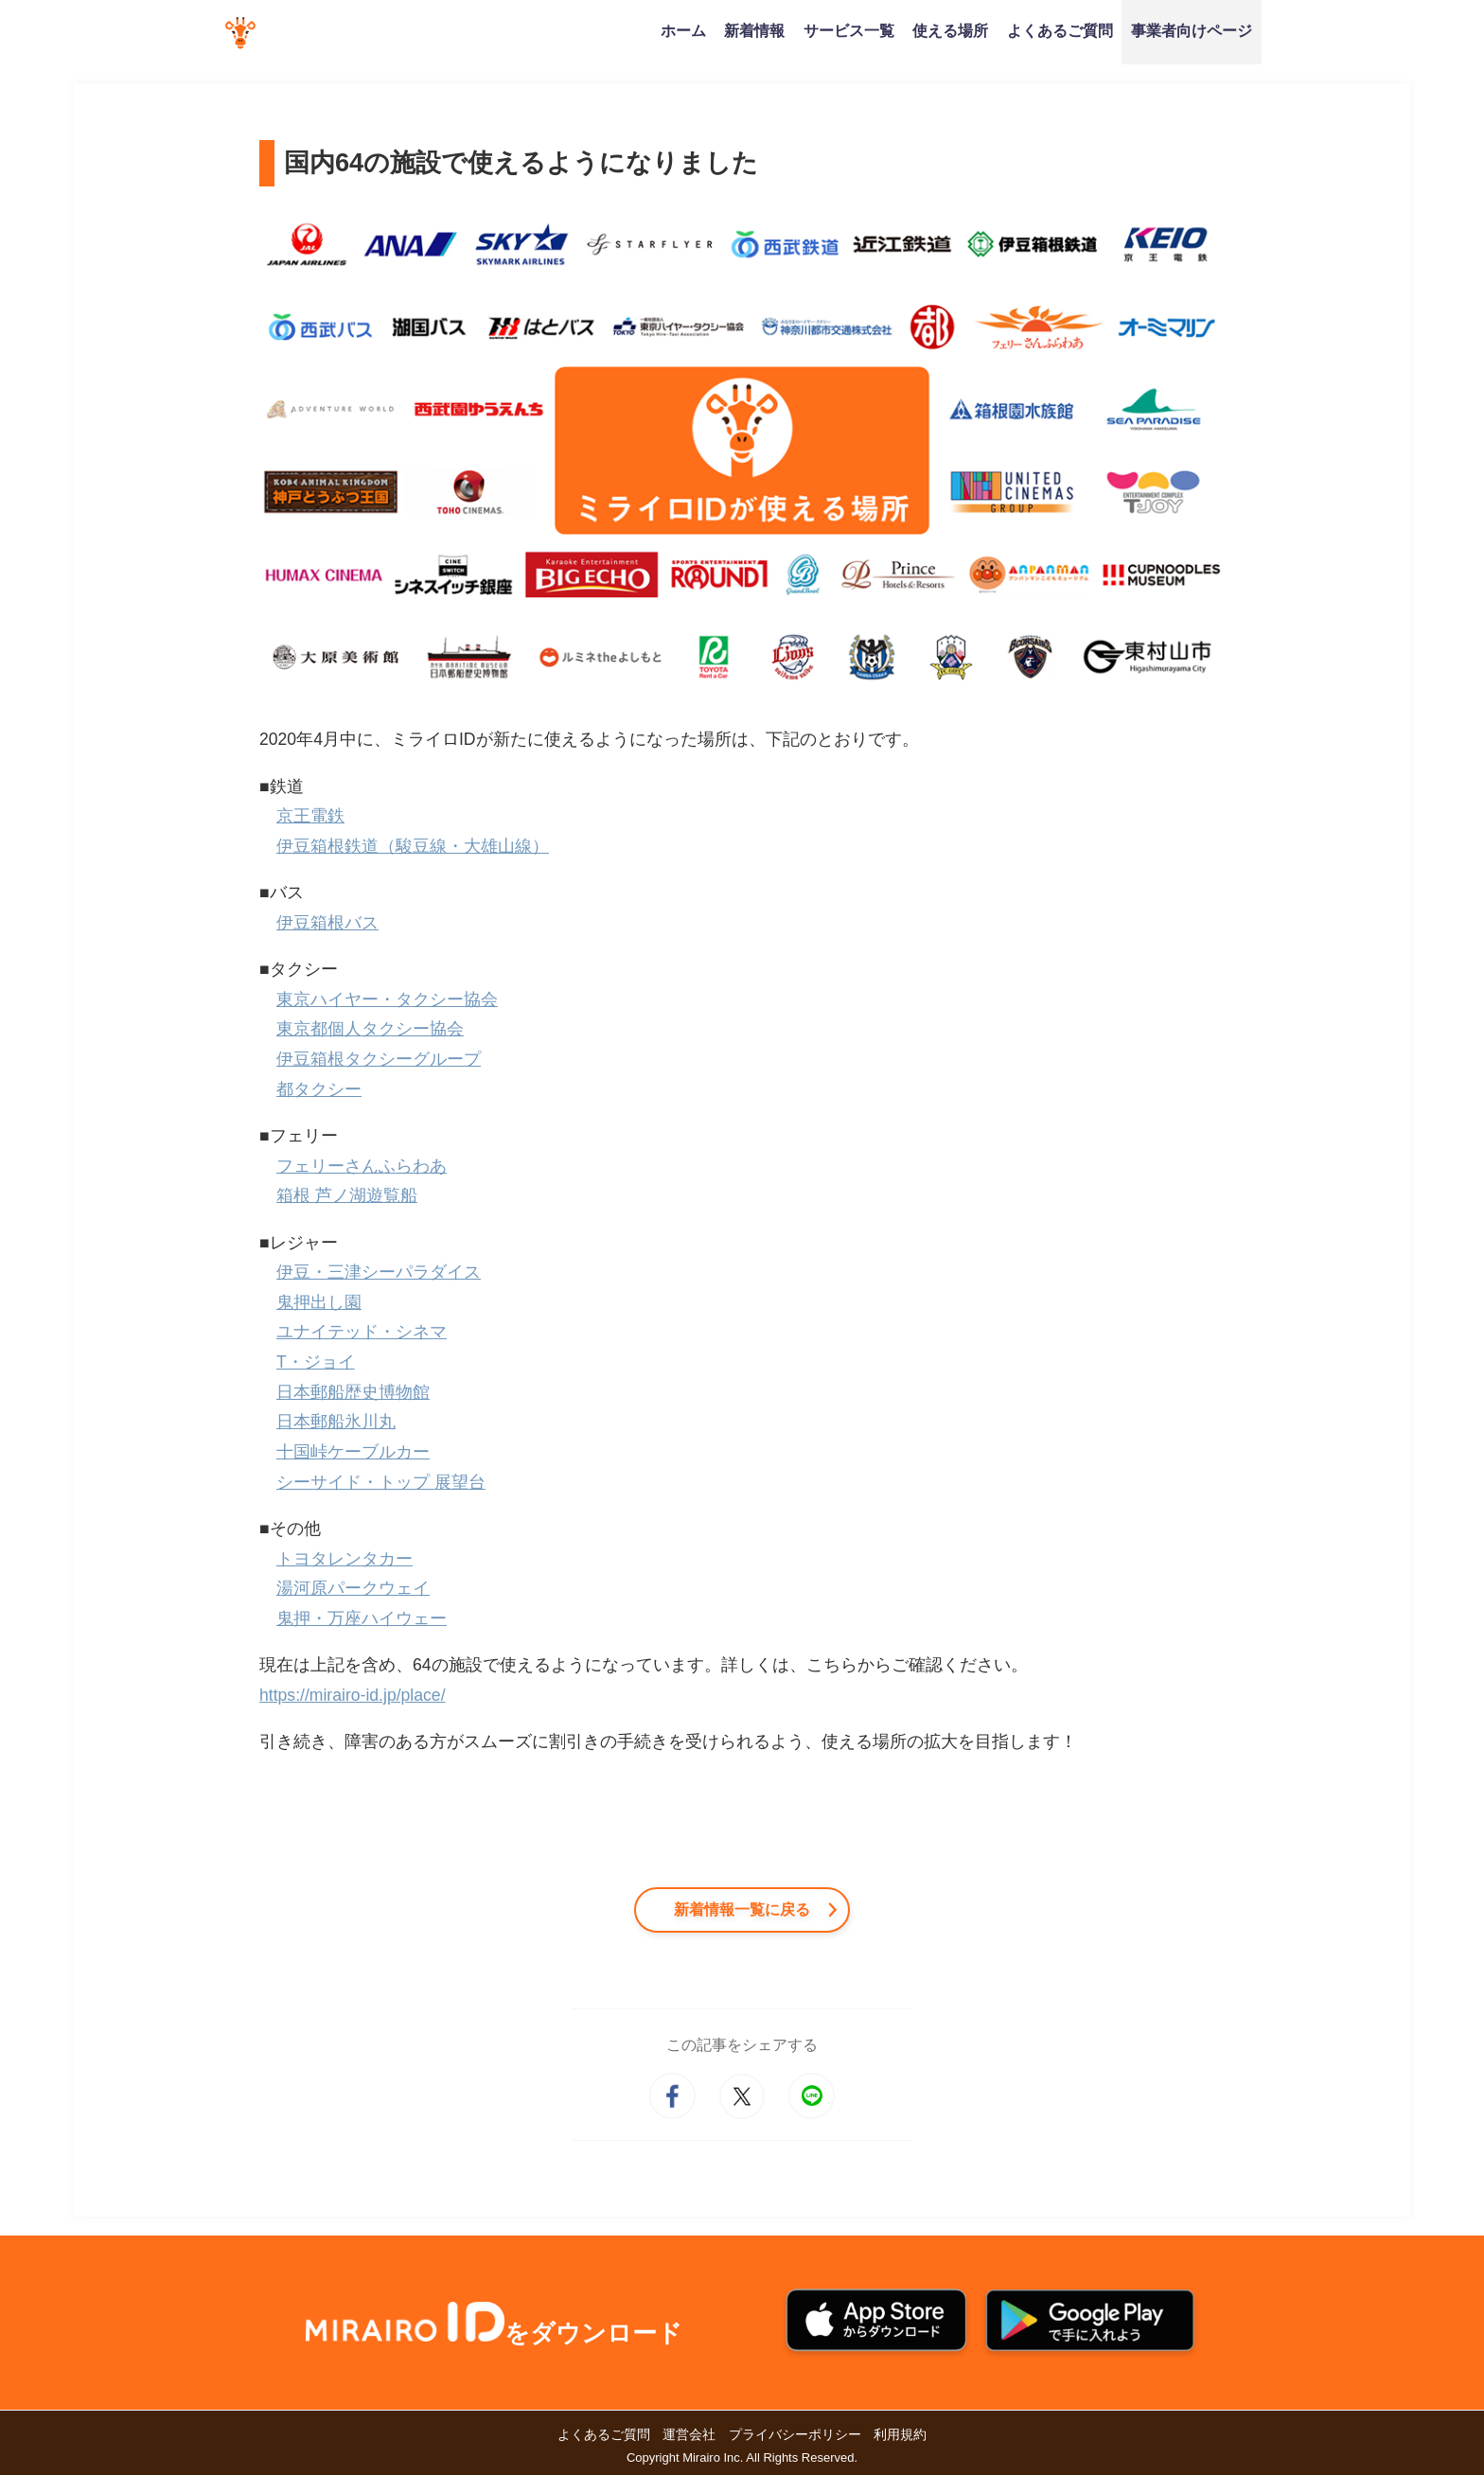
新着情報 (754, 30)
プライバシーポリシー (795, 2434)
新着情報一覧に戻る (742, 1909)
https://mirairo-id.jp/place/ (352, 1695)
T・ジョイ (315, 1361)
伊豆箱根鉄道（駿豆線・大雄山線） (412, 846)
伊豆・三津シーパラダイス (378, 1272)
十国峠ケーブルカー (353, 1451)
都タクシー (319, 1089)
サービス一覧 (849, 30)
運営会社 (689, 2434)
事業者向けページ (1191, 30)
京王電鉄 (310, 815)
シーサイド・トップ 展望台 (381, 1482)
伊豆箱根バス (327, 922)
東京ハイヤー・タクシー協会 (387, 999)
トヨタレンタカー (344, 1558)
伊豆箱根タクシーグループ (378, 1059)
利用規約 (900, 2434)
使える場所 (950, 30)
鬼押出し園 (319, 1302)
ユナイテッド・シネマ (361, 1331)
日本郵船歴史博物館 (353, 1392)
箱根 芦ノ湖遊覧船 (346, 1195)
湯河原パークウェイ (353, 1588)
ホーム (683, 30)
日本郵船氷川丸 (336, 1421)
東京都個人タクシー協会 (370, 1028)
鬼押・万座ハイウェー (361, 1618)
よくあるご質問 (1060, 30)
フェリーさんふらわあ (361, 1166)
